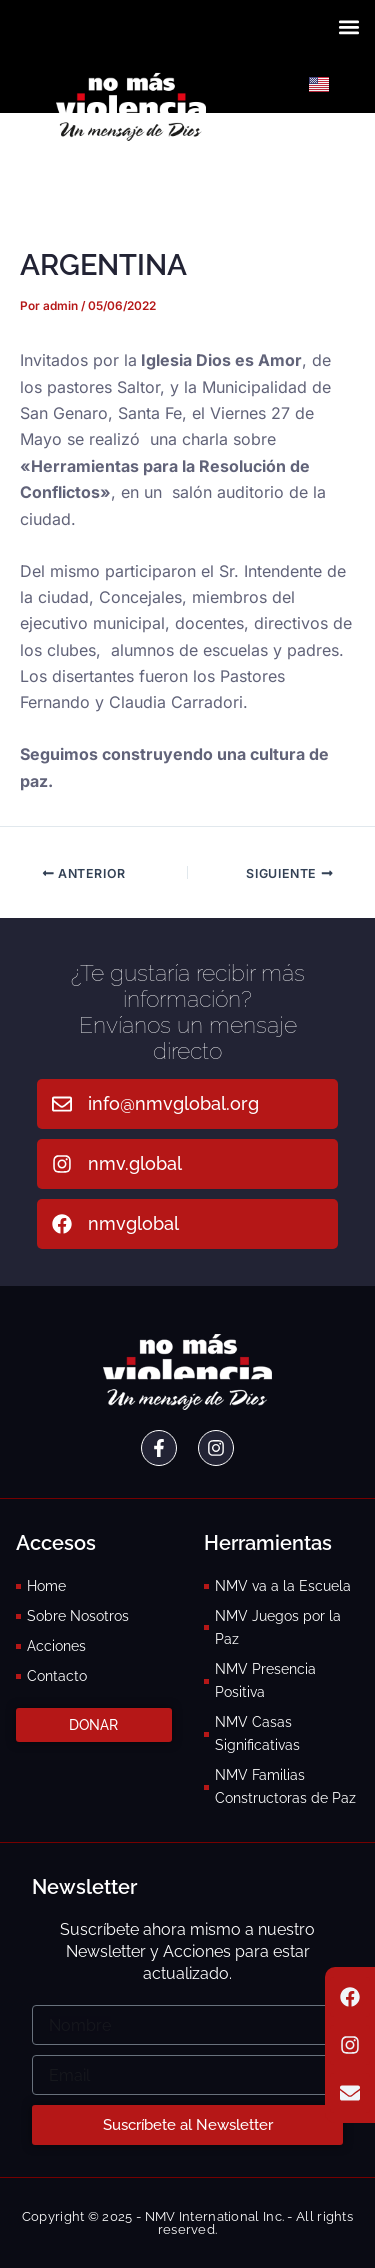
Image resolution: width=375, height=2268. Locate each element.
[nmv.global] (62, 1164)
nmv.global (135, 1163)
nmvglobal (133, 1223)
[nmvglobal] (62, 1224)
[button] (348, 26)
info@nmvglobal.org (173, 1103)
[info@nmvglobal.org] (62, 1104)
